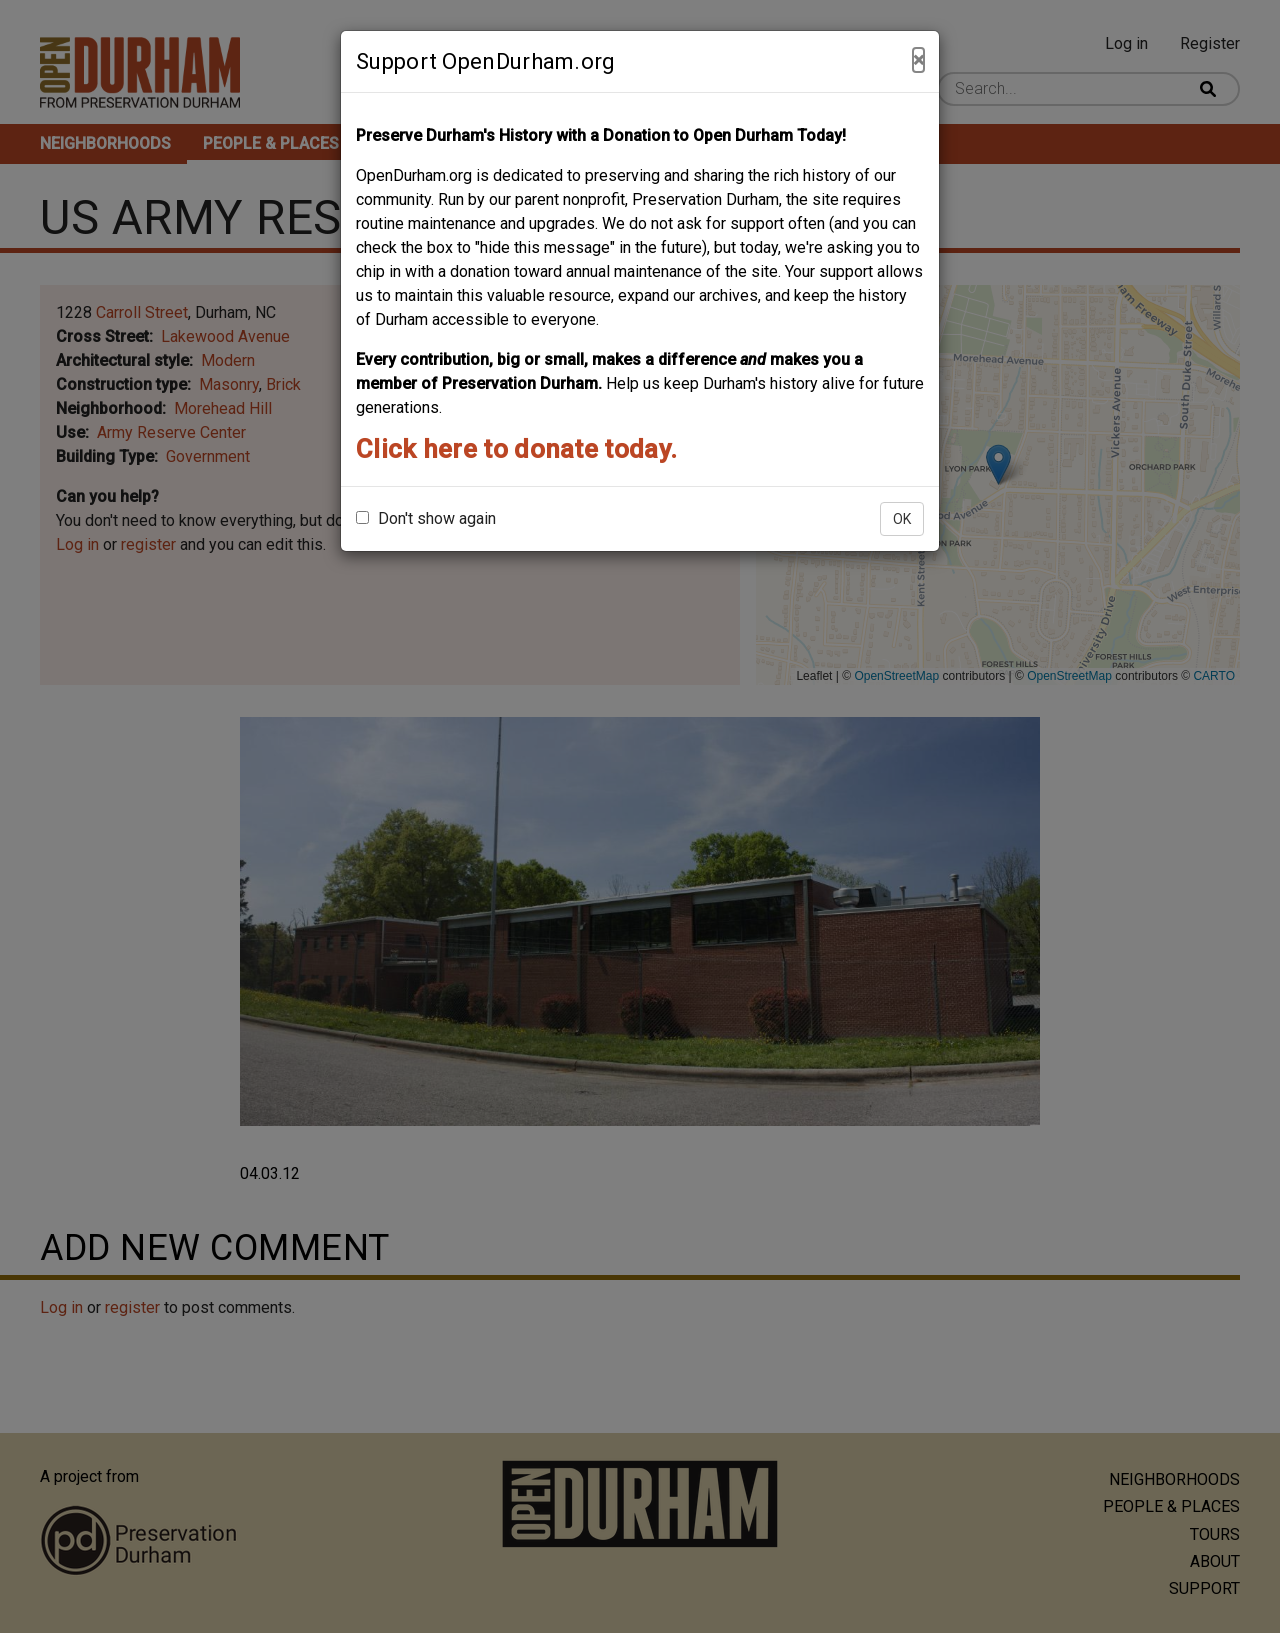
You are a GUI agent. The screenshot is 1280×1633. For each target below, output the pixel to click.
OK (902, 519)
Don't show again (426, 518)
